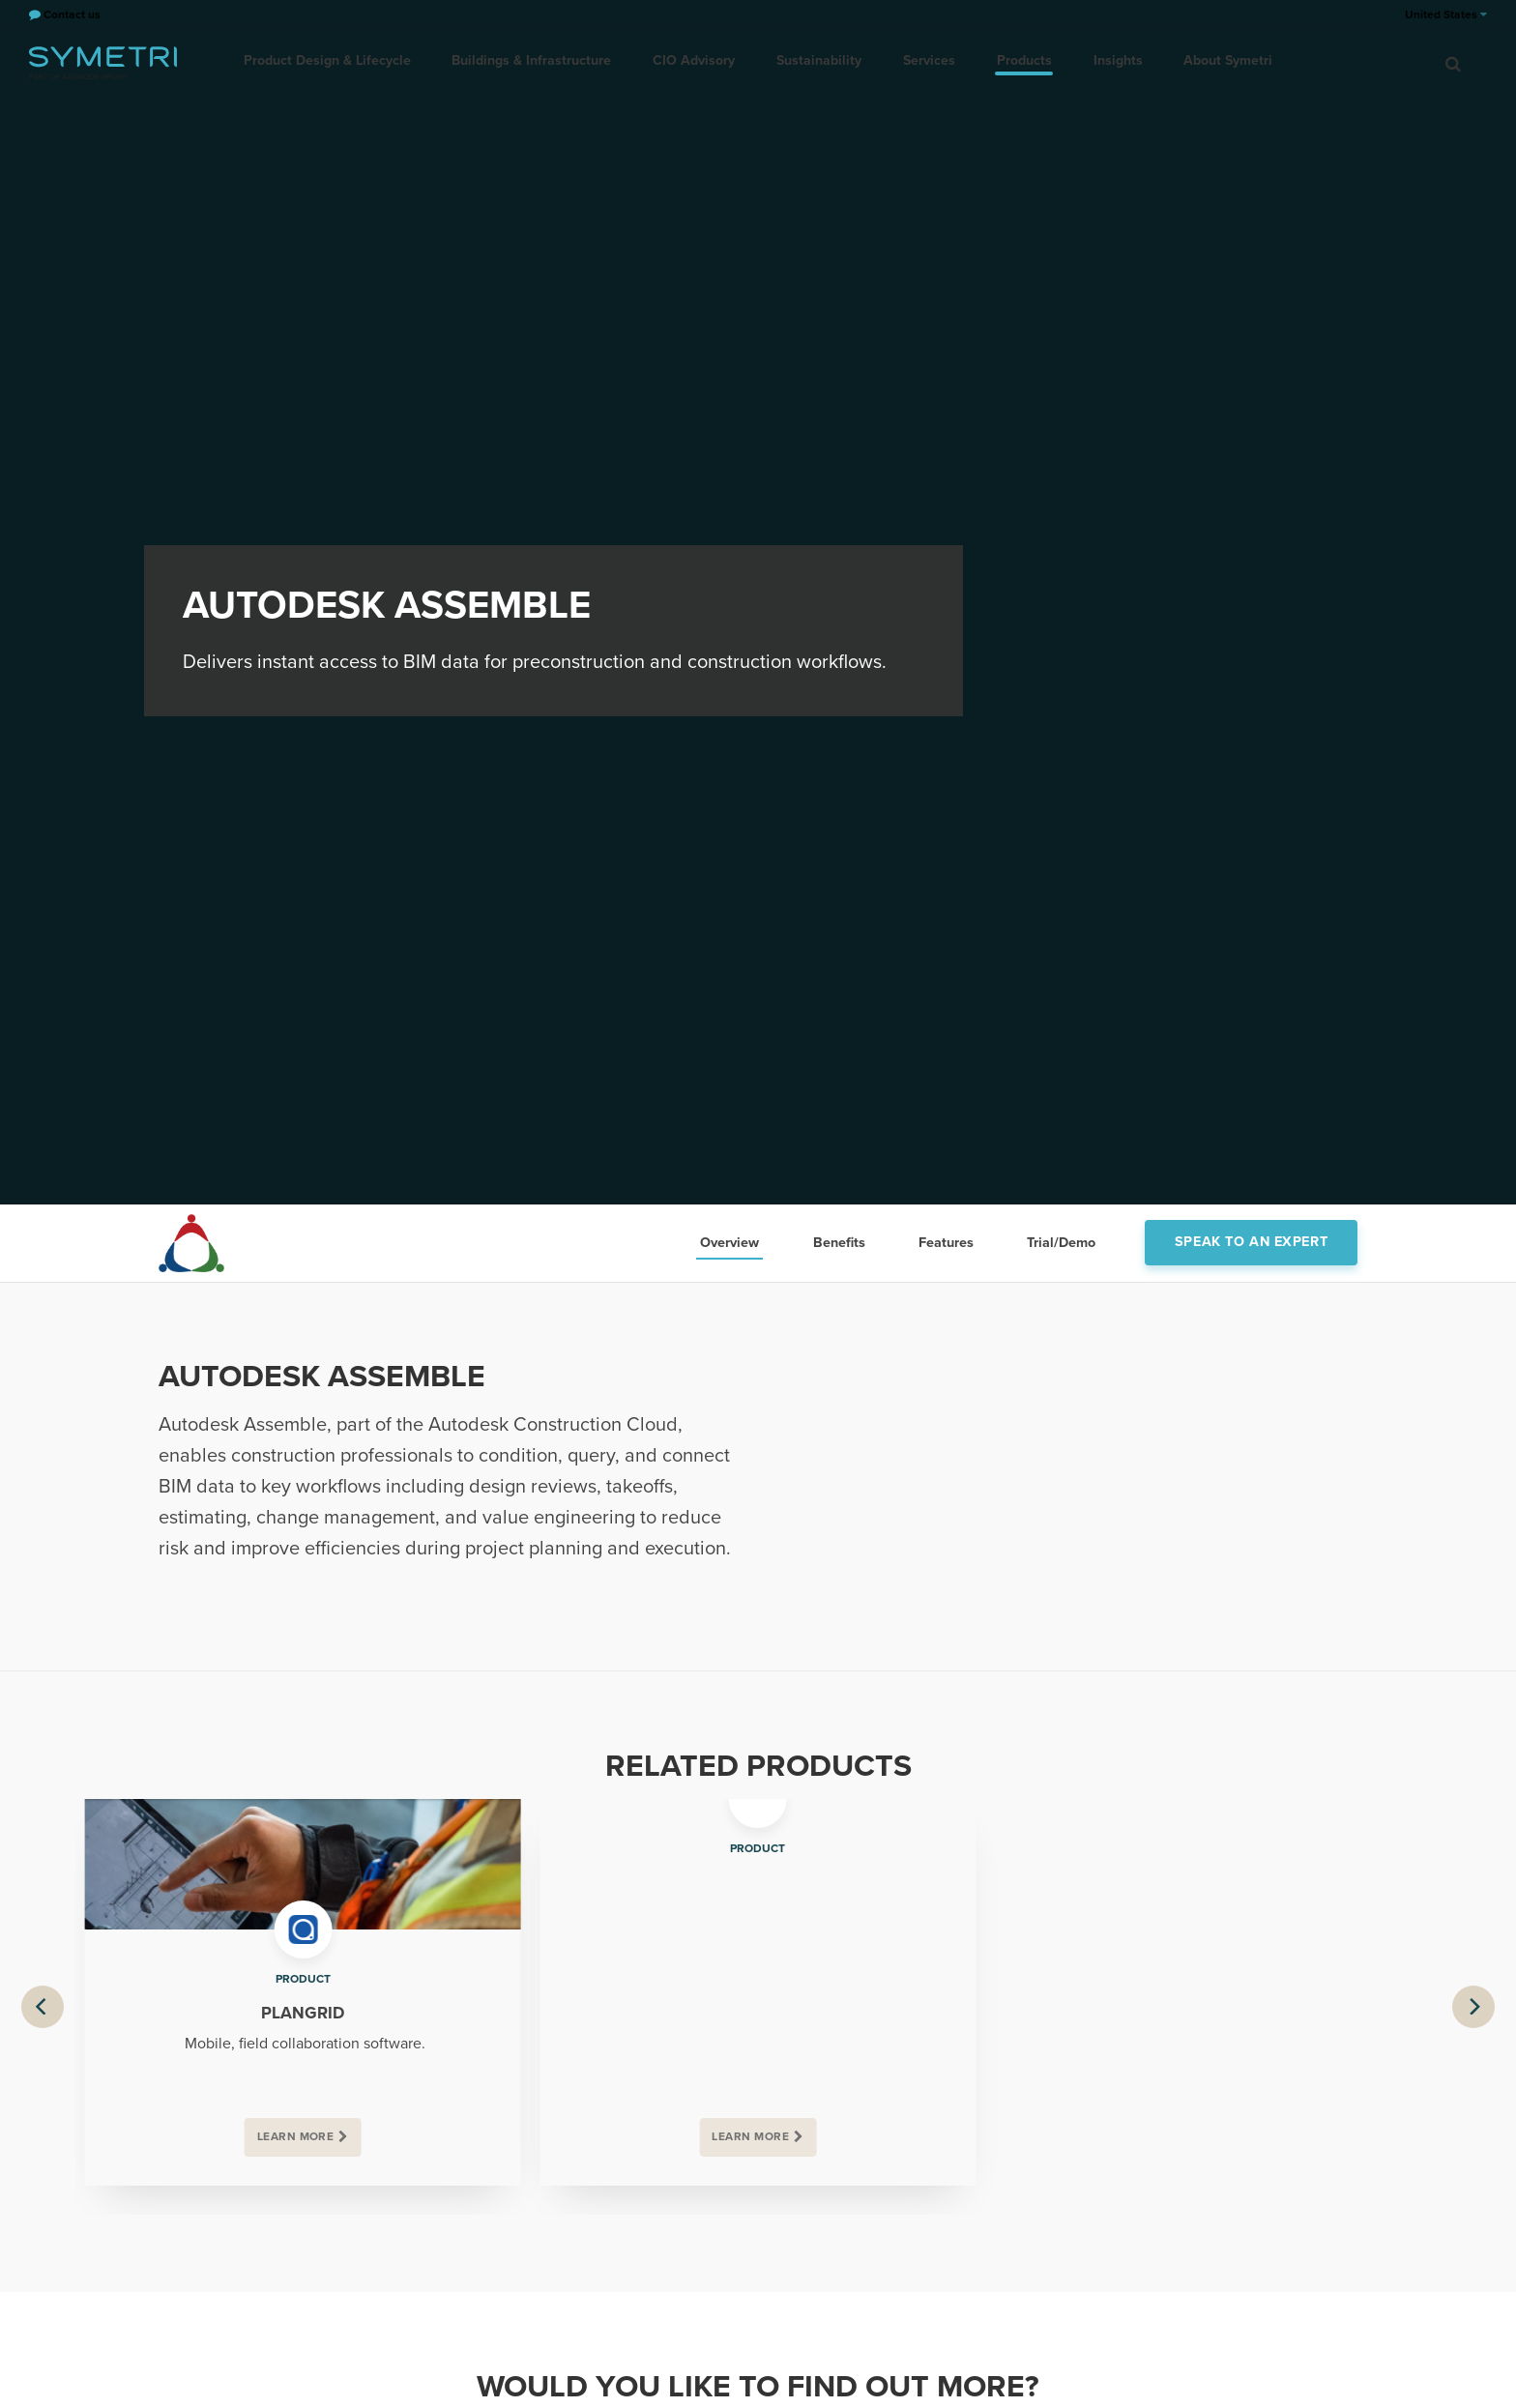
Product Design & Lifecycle (337, 62)
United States (1446, 14)
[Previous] (42, 2007)
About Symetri (1219, 62)
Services (928, 62)
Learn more (296, 2137)
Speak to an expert (1251, 1241)
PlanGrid (303, 2013)
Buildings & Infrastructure (539, 62)
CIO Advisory (698, 62)
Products (1020, 62)
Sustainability (820, 62)
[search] (1453, 63)
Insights (1111, 62)
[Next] (1473, 2007)
